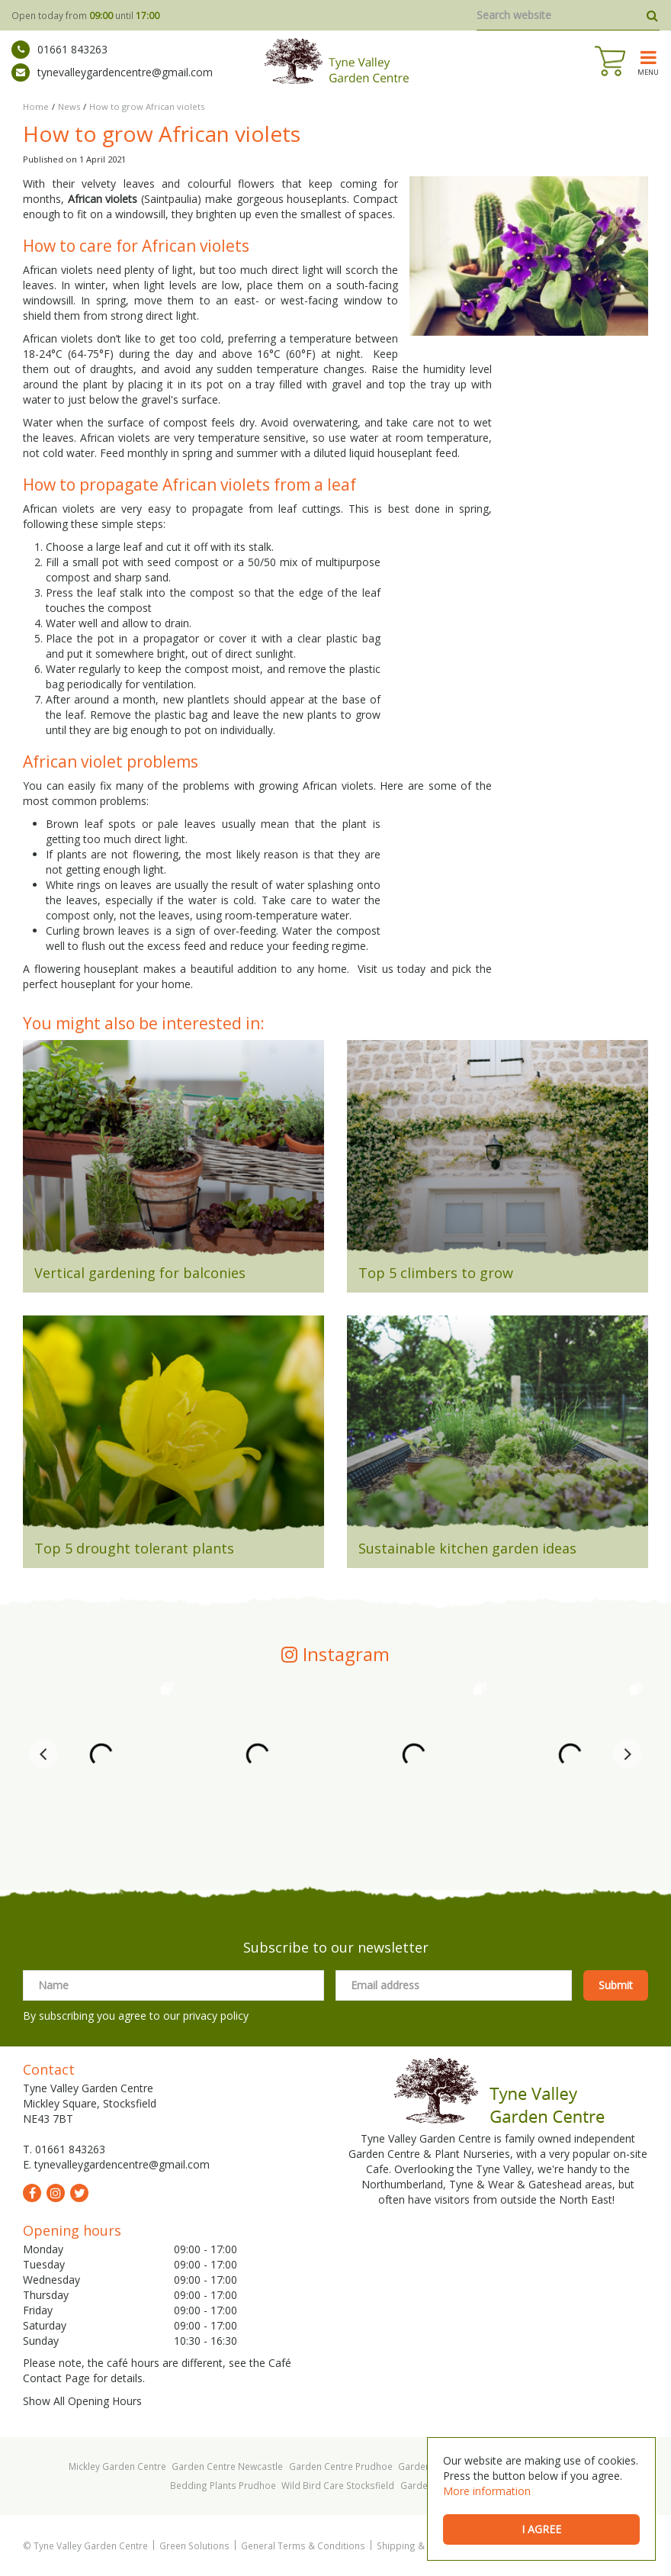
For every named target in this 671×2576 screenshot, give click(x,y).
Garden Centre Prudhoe (341, 2466)
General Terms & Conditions (303, 2545)
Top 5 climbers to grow (435, 1273)
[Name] (173, 1985)
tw (79, 2193)
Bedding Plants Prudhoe (223, 2485)
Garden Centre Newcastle (227, 2466)
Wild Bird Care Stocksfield (337, 2485)
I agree (541, 2529)
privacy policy (216, 2015)
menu (648, 71)
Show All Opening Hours (82, 2401)
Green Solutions (194, 2545)
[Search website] (568, 15)
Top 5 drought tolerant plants (134, 1548)
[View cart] (610, 61)
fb (32, 2193)
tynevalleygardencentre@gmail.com (112, 72)
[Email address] (454, 1985)
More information (487, 2491)
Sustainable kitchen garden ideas (467, 1548)
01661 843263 (59, 49)
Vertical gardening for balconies (140, 1273)
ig (56, 2193)
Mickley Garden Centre (117, 2466)
